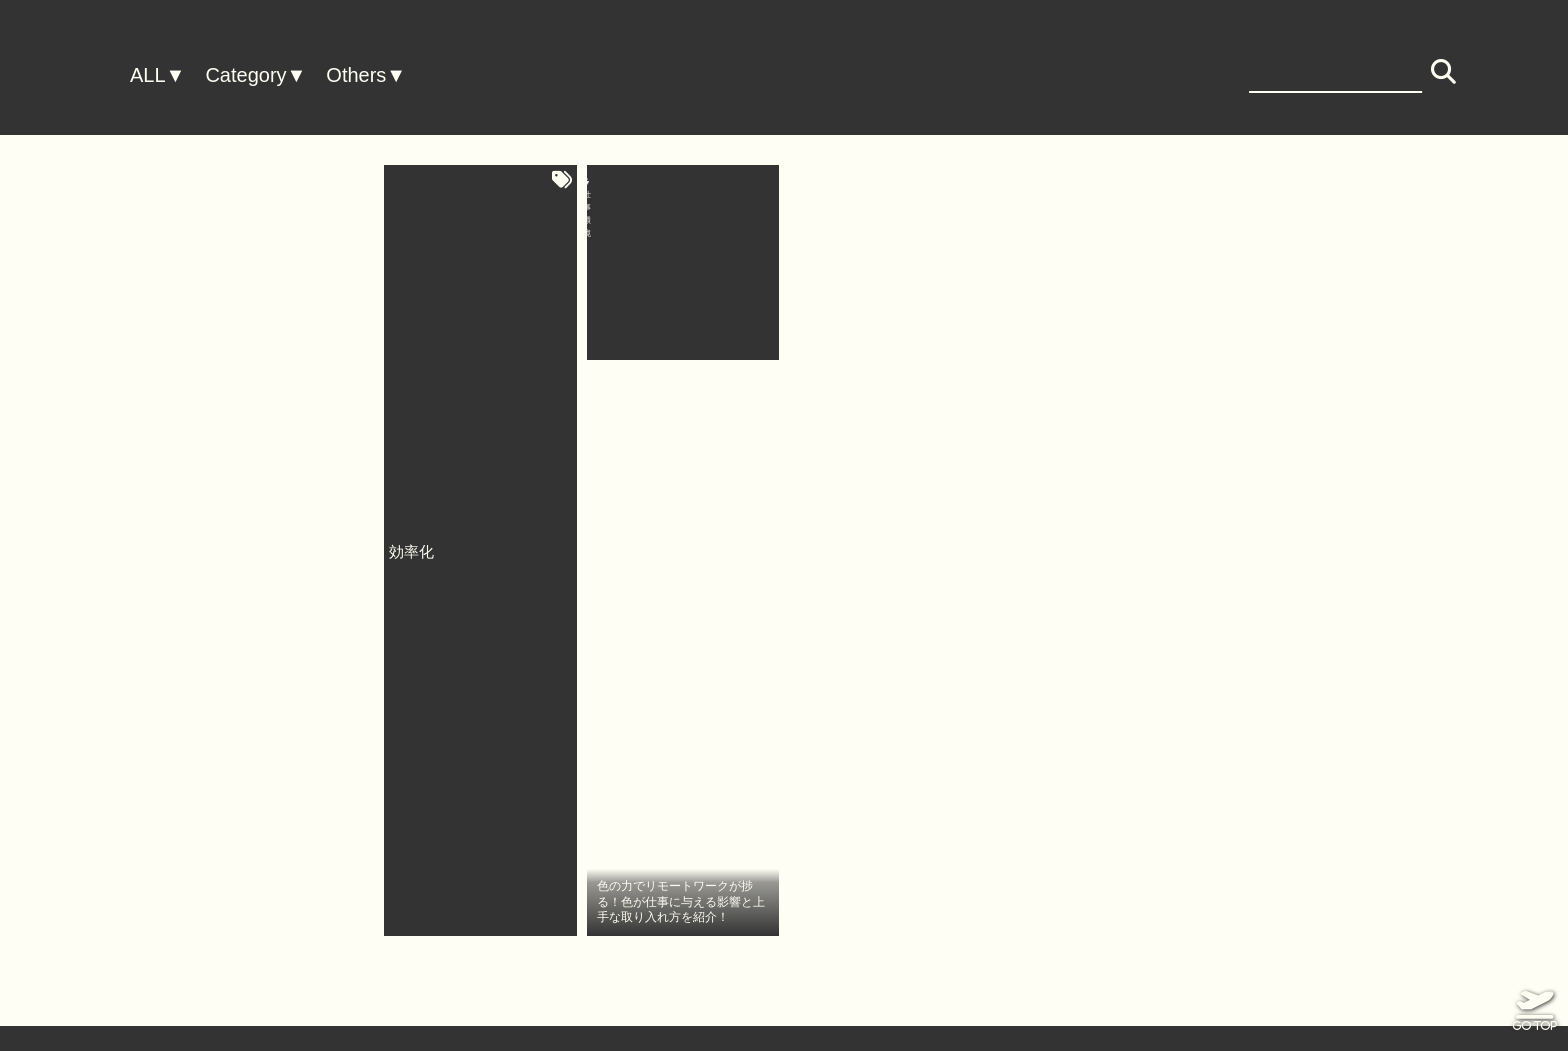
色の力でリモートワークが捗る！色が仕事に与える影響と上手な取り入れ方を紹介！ (681, 901)
